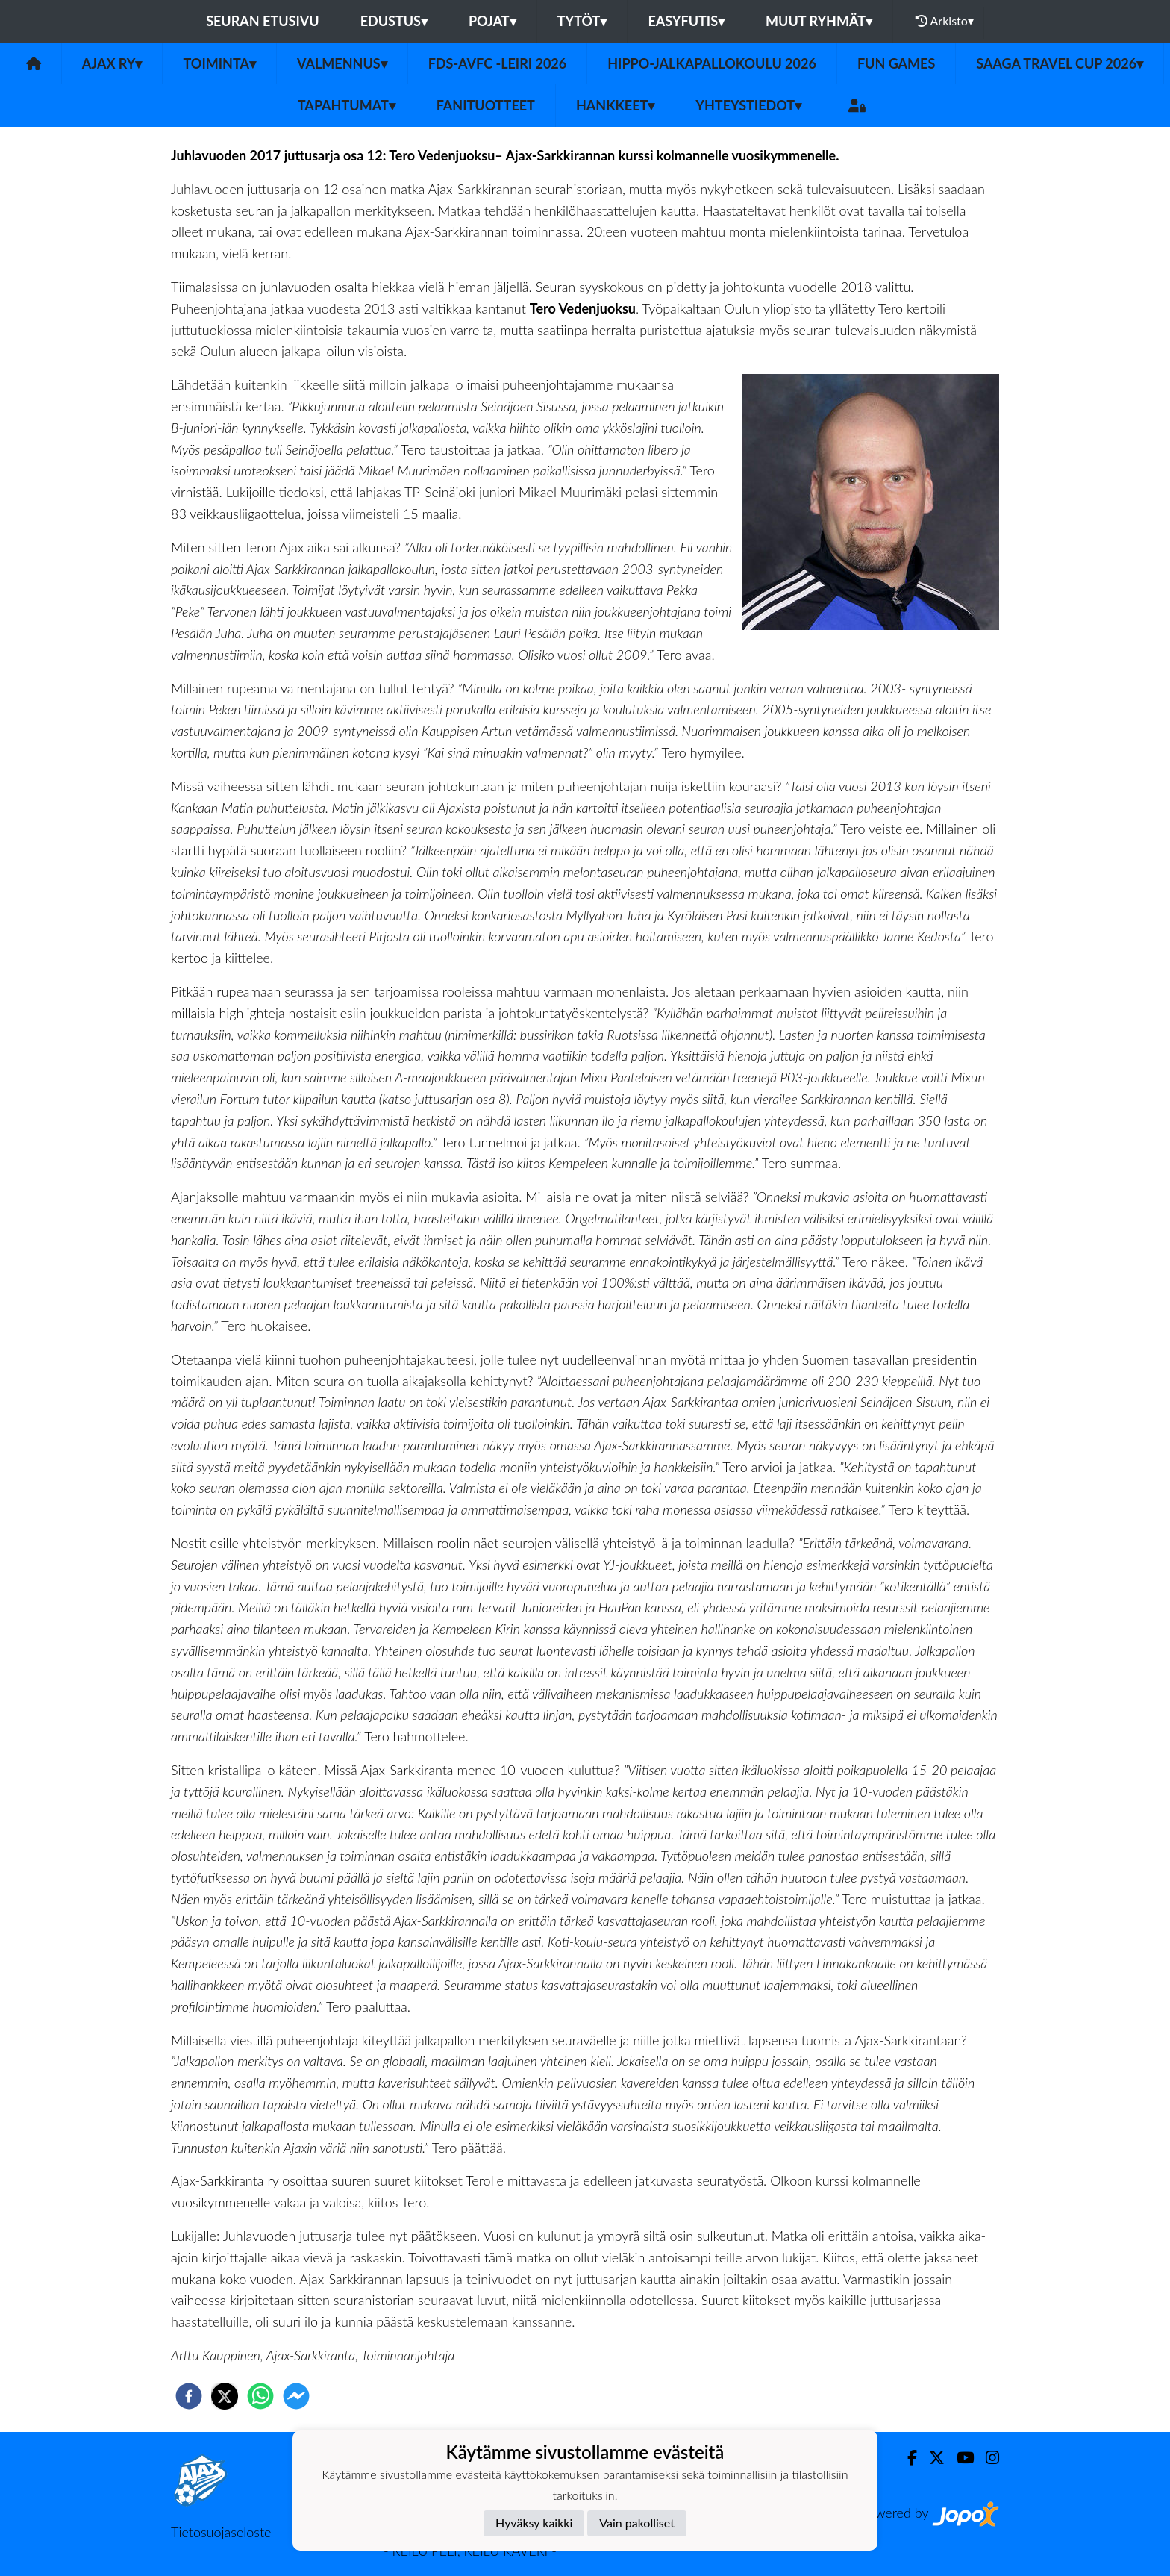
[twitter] (224, 2396)
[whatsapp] (260, 2396)
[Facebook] (906, 2458)
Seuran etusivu (262, 21)
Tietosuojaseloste (221, 2532)
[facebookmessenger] (296, 2396)
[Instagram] (986, 2458)
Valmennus (342, 63)
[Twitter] (931, 2458)
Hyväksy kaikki (533, 2523)
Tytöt (582, 21)
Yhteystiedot (748, 105)
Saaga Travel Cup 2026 (1059, 63)
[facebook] (188, 2396)
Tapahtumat (346, 105)
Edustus (394, 21)
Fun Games (896, 63)
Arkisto (945, 21)
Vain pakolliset (637, 2523)
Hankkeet (615, 105)
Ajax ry (112, 63)
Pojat (492, 21)
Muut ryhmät (819, 21)
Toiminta (219, 63)
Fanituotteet (486, 105)
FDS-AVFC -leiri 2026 (497, 63)
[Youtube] (959, 2458)
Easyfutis (686, 21)
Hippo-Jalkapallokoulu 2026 (711, 63)
